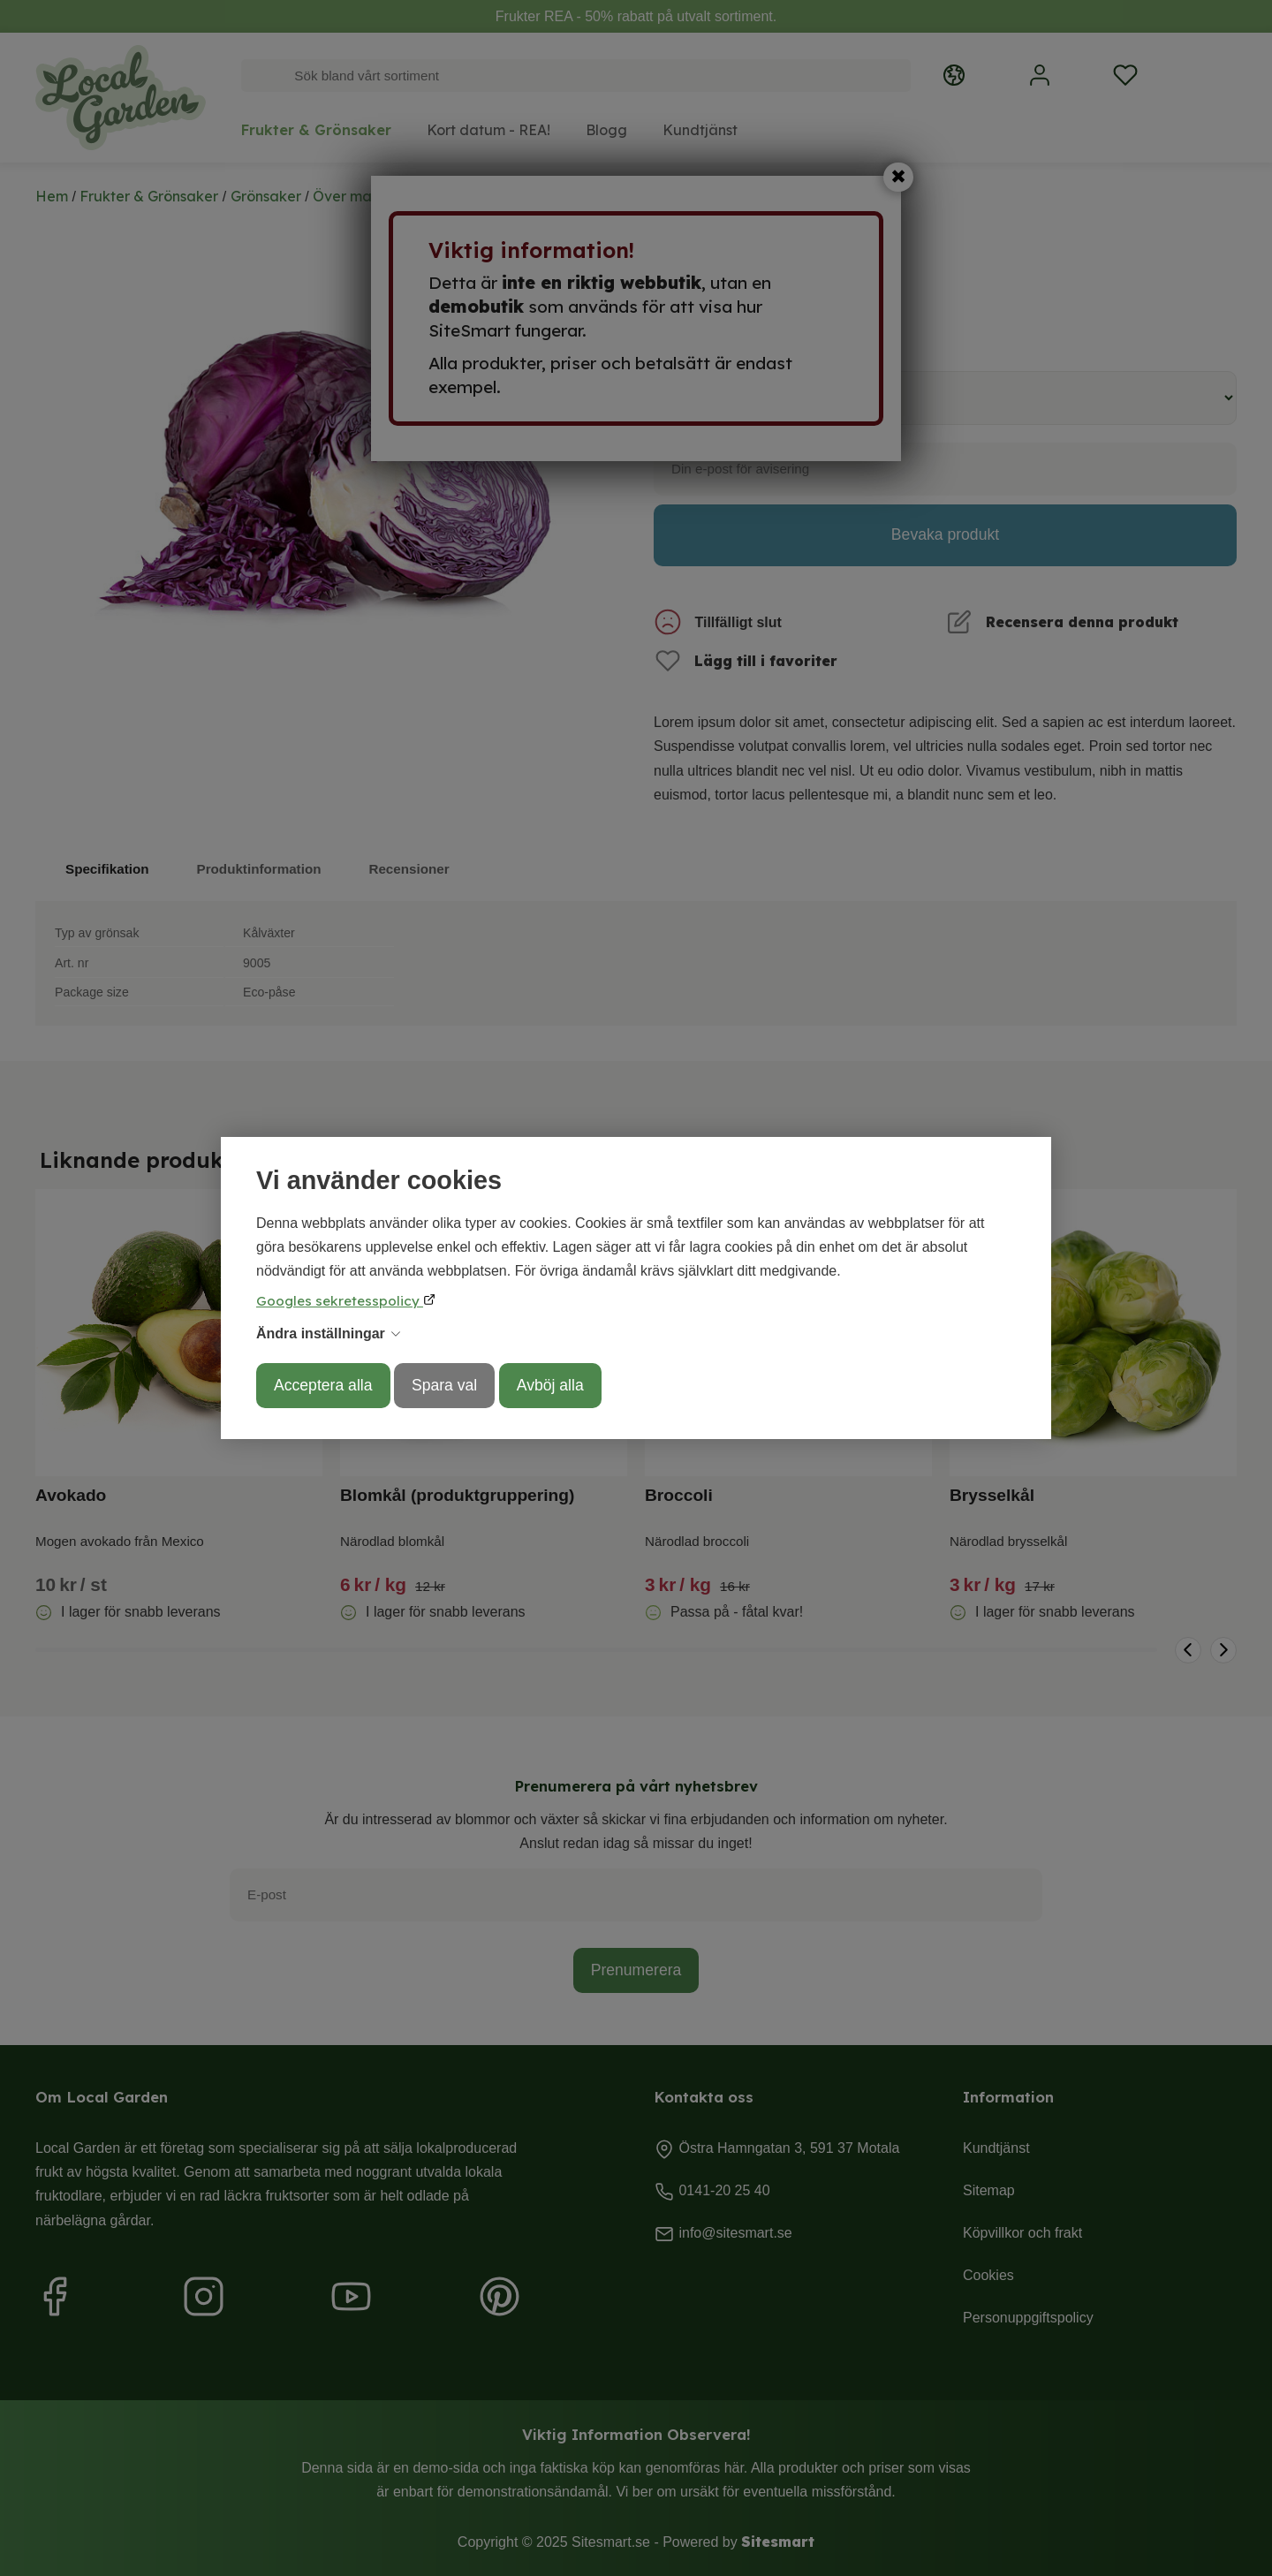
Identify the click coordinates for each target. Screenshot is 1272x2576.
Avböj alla (550, 1385)
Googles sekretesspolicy (339, 1300)
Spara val (444, 1385)
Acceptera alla (323, 1385)
